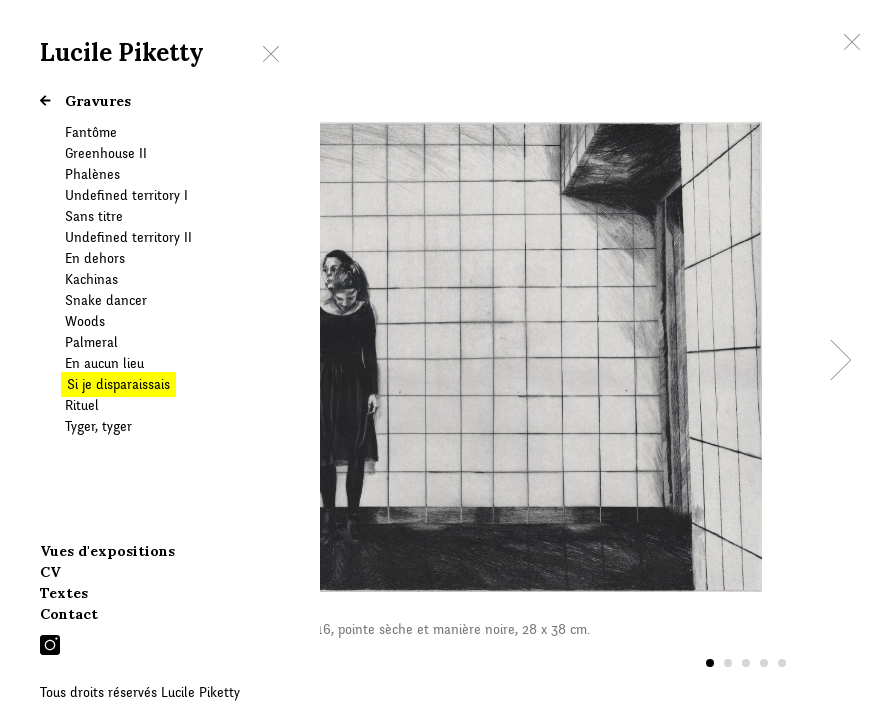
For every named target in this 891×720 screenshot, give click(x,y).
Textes (64, 593)
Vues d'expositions (107, 551)
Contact (69, 614)
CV (50, 572)
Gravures (85, 101)
